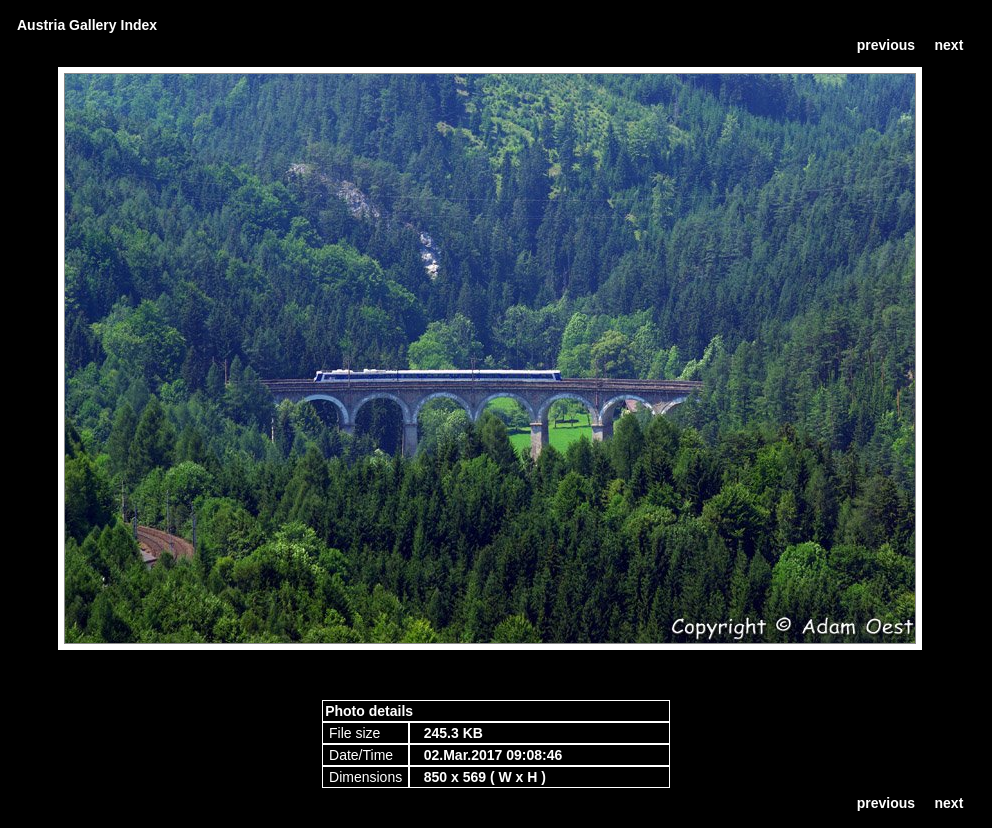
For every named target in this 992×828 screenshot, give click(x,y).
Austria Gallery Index (87, 25)
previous (886, 45)
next (949, 45)
